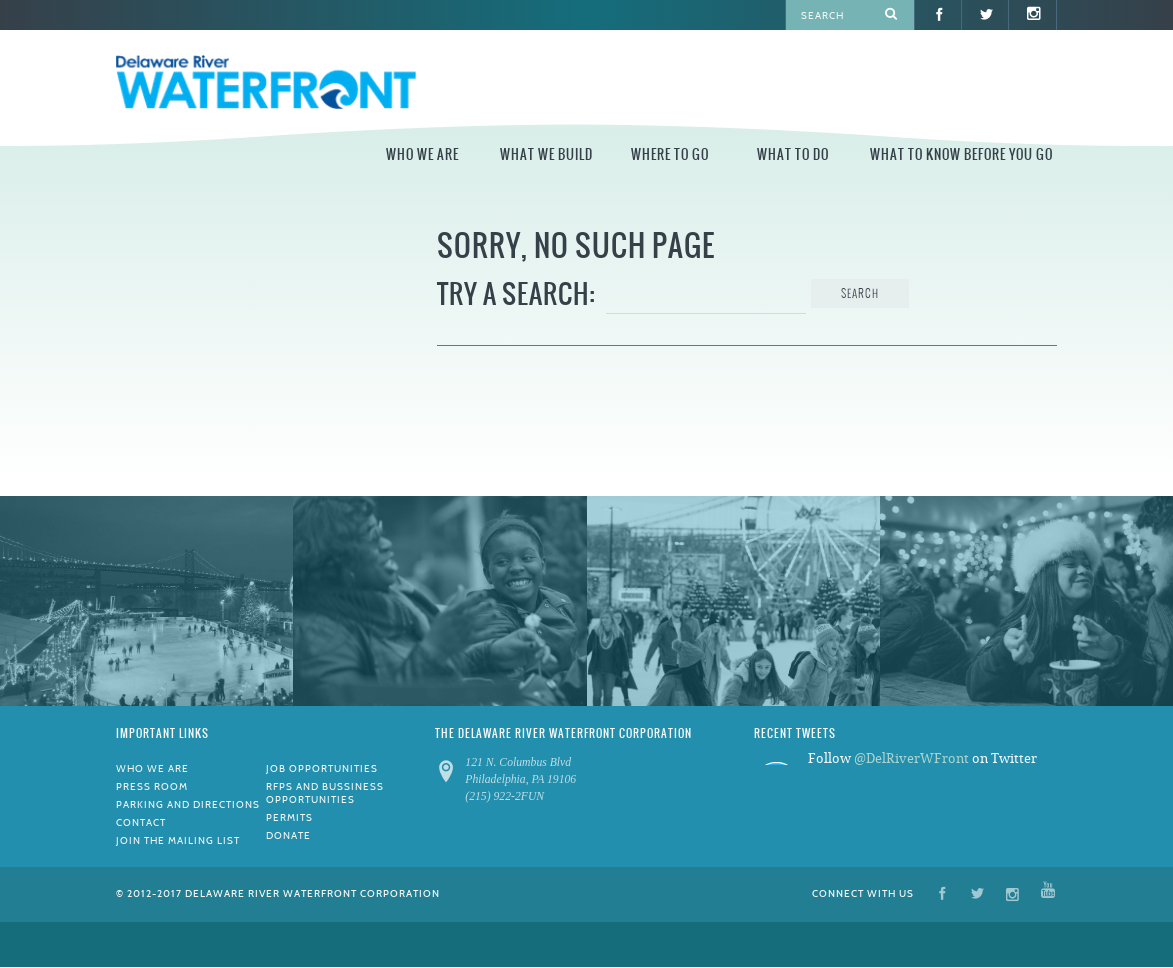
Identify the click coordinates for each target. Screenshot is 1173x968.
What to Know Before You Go (961, 154)
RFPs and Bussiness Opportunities (325, 793)
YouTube (1048, 892)
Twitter (977, 892)
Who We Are (422, 154)
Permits (289, 817)
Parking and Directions (188, 804)
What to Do (793, 154)
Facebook (942, 892)
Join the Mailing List (178, 840)
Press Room (152, 786)
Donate (288, 835)
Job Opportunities (322, 768)
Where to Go (670, 154)
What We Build (546, 154)
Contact (141, 822)
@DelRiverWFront (911, 758)
